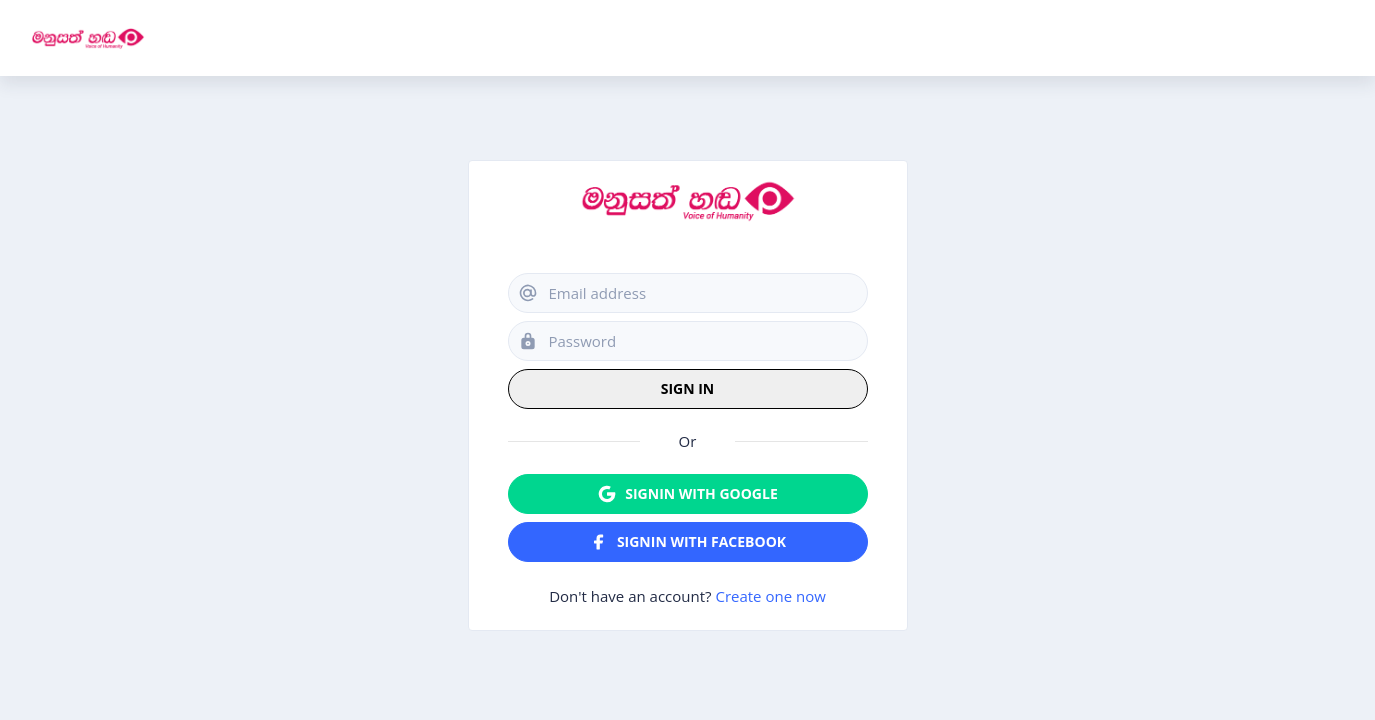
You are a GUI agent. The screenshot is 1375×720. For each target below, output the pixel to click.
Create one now (770, 596)
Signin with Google (687, 494)
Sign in (688, 388)
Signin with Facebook (687, 542)
